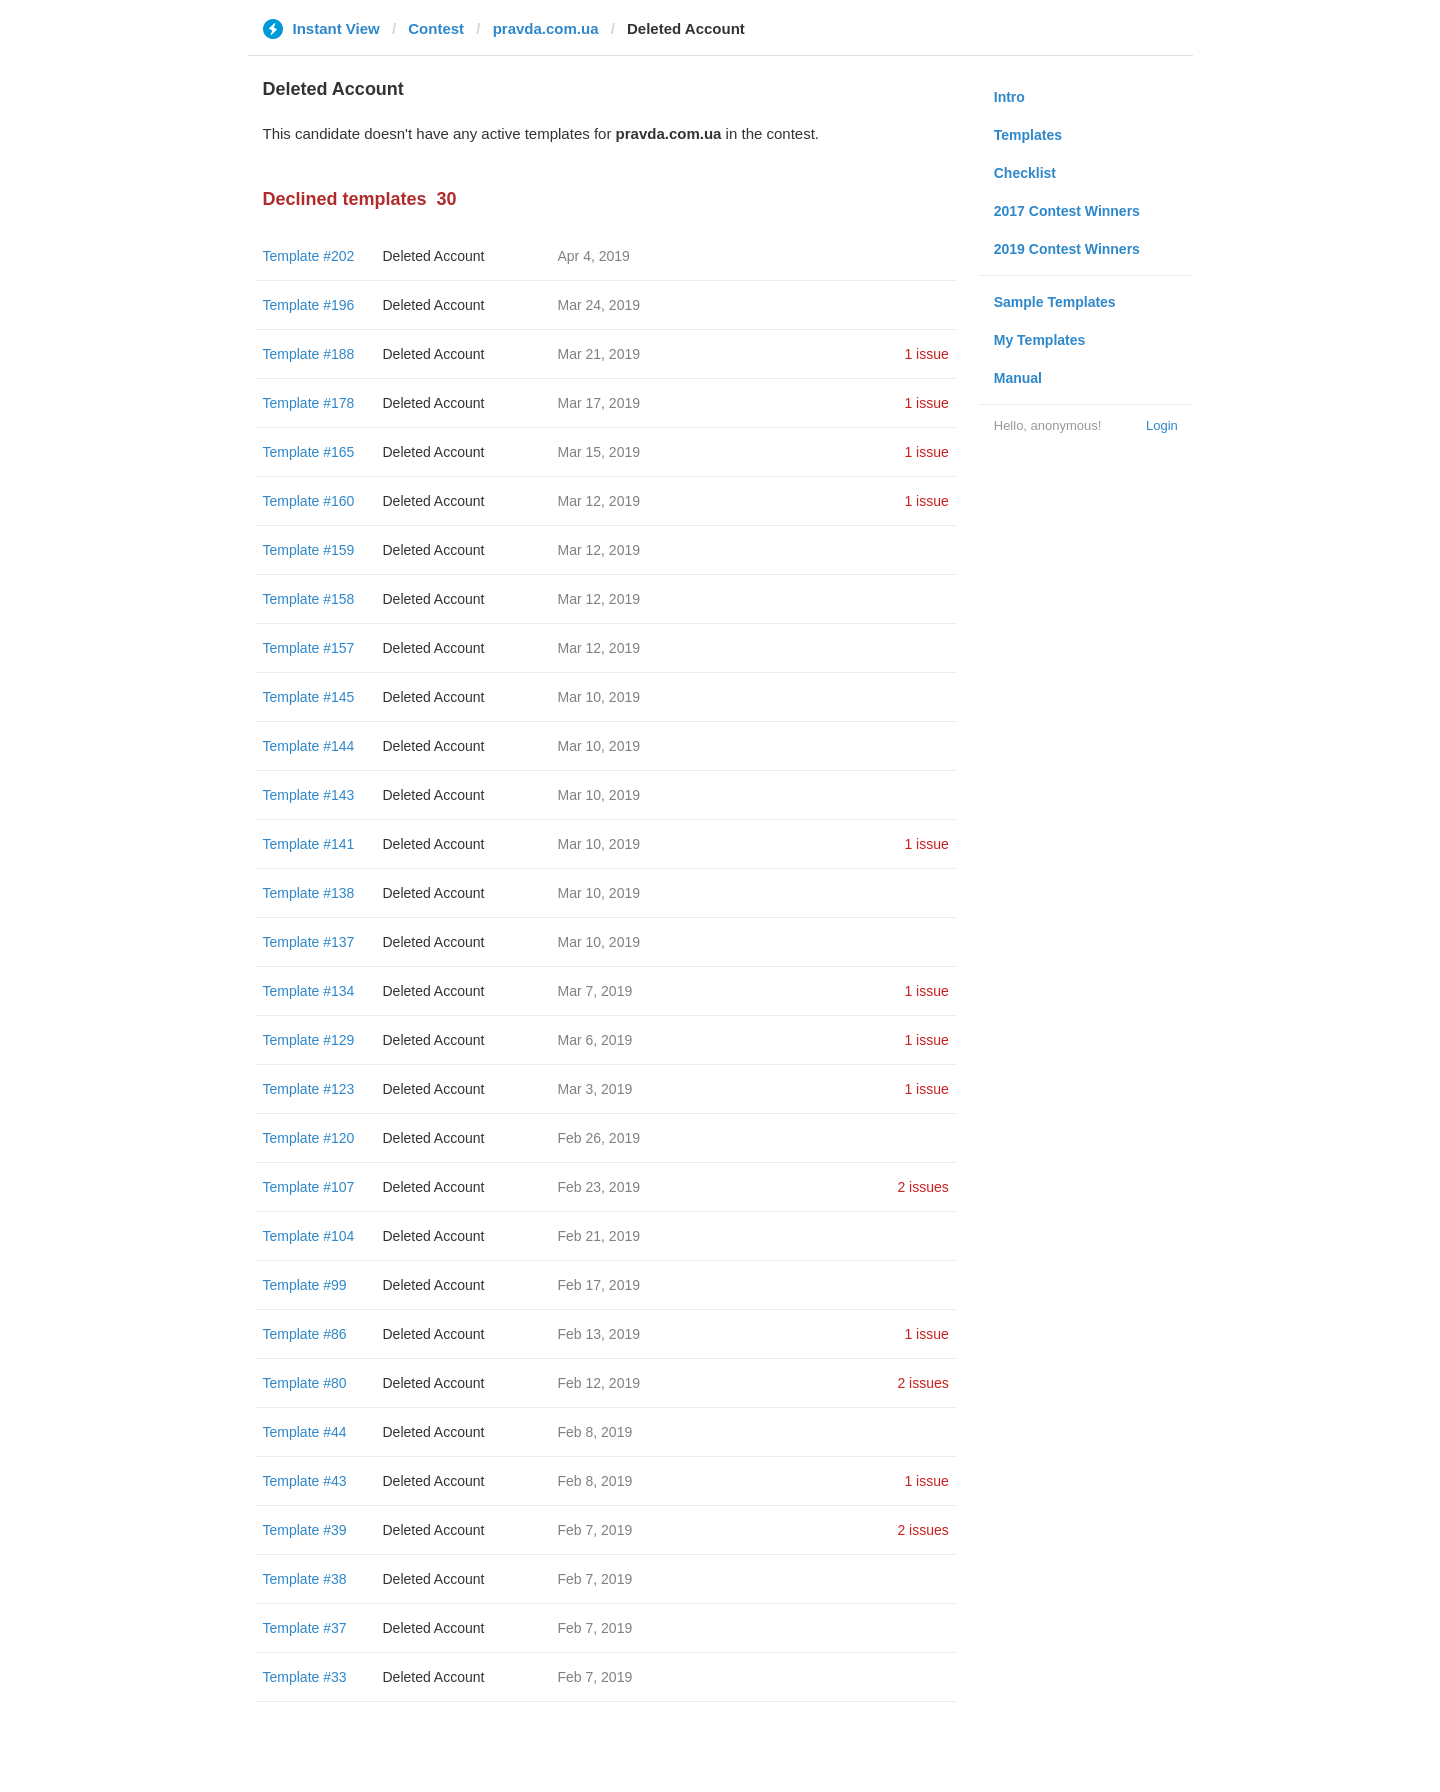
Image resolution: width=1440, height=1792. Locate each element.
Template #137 (309, 942)
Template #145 (309, 697)
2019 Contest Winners (1067, 249)
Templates (1028, 135)
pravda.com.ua (546, 28)
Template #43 (305, 1481)
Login (1162, 425)
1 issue (926, 354)
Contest (436, 28)
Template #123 (309, 1089)
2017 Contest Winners (1067, 211)
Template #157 (309, 648)
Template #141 (309, 844)
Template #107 (309, 1187)
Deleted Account (434, 256)
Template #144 (309, 746)
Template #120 (309, 1138)
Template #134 (309, 991)
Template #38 (305, 1579)
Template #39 (305, 1530)
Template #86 (305, 1334)
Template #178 (309, 403)
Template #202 (309, 256)
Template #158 (309, 599)
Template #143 (309, 795)
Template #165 (309, 452)
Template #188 (309, 354)
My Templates (1040, 340)
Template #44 (305, 1432)
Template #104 (309, 1236)
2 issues (922, 1187)
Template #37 (305, 1628)
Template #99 (305, 1285)
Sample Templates (1055, 302)
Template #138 (309, 893)
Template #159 (309, 550)
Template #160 (309, 501)
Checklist (1025, 173)
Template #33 (305, 1677)
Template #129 (309, 1040)
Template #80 (305, 1383)
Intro (1009, 97)
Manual (1018, 378)
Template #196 (309, 305)
